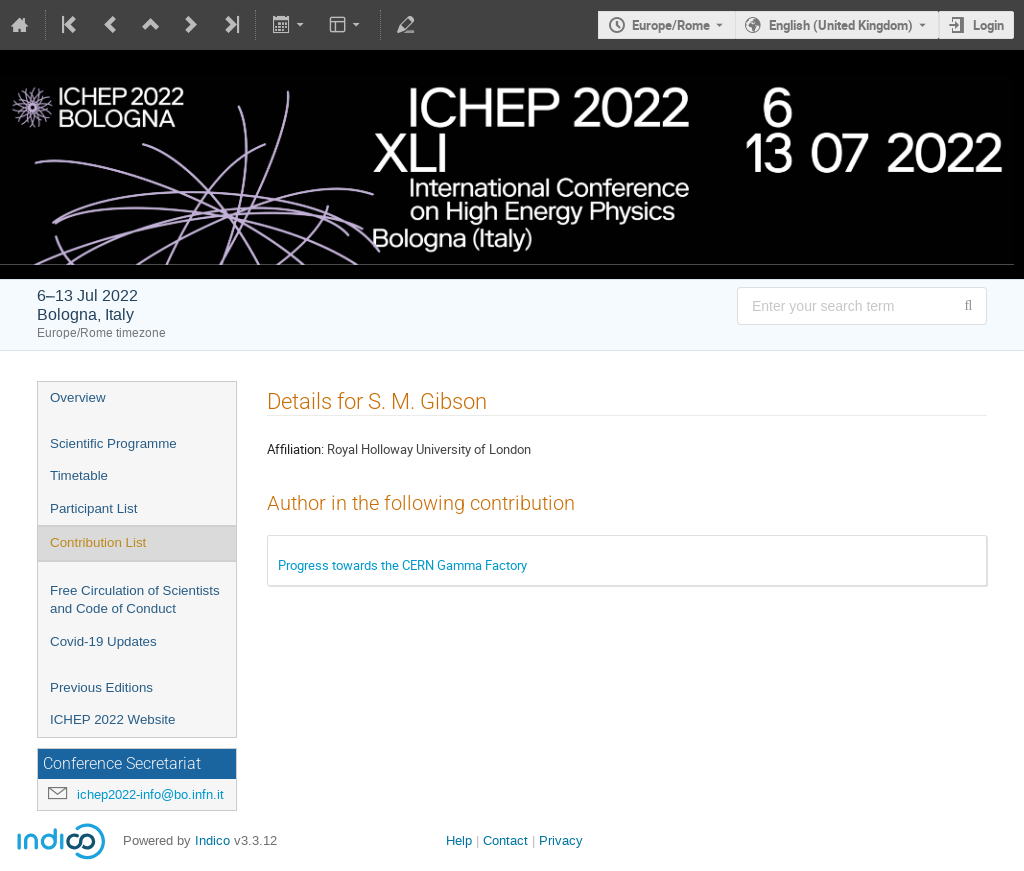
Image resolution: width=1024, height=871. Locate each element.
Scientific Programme (113, 443)
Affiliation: (295, 449)
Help (459, 840)
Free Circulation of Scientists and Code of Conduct (135, 600)
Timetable (79, 475)
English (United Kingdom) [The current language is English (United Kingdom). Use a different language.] (841, 25)
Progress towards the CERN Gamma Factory (402, 565)
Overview (78, 397)
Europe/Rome (671, 25)
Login (988, 25)
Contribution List (98, 542)
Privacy (561, 840)
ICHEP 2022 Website (112, 719)
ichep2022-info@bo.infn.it (150, 794)
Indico (212, 840)
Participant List (93, 508)
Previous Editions (101, 687)
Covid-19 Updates (103, 641)
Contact (505, 840)
